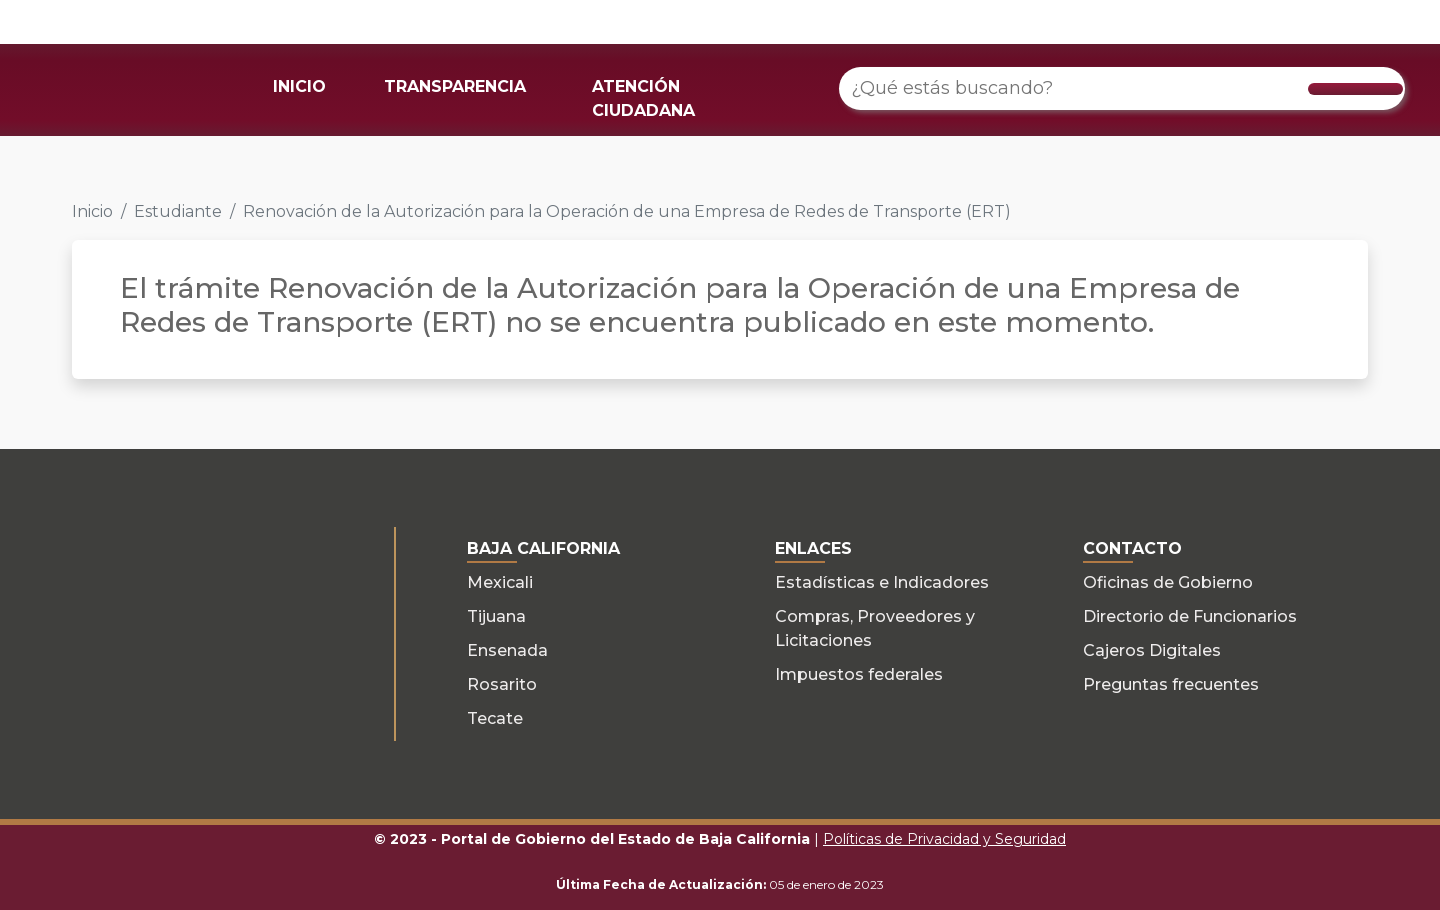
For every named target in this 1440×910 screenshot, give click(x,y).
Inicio (92, 211)
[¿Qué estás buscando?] (1122, 88)
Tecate (495, 718)
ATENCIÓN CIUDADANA (643, 98)
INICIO (299, 86)
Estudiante (178, 211)
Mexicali (500, 582)
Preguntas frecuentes (1171, 684)
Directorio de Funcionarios (1190, 616)
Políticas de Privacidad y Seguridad (944, 839)
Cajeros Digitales (1152, 650)
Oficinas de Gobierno (1168, 582)
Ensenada (507, 650)
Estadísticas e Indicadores (882, 582)
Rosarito (502, 684)
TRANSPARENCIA (455, 86)
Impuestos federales (859, 674)
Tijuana (496, 616)
